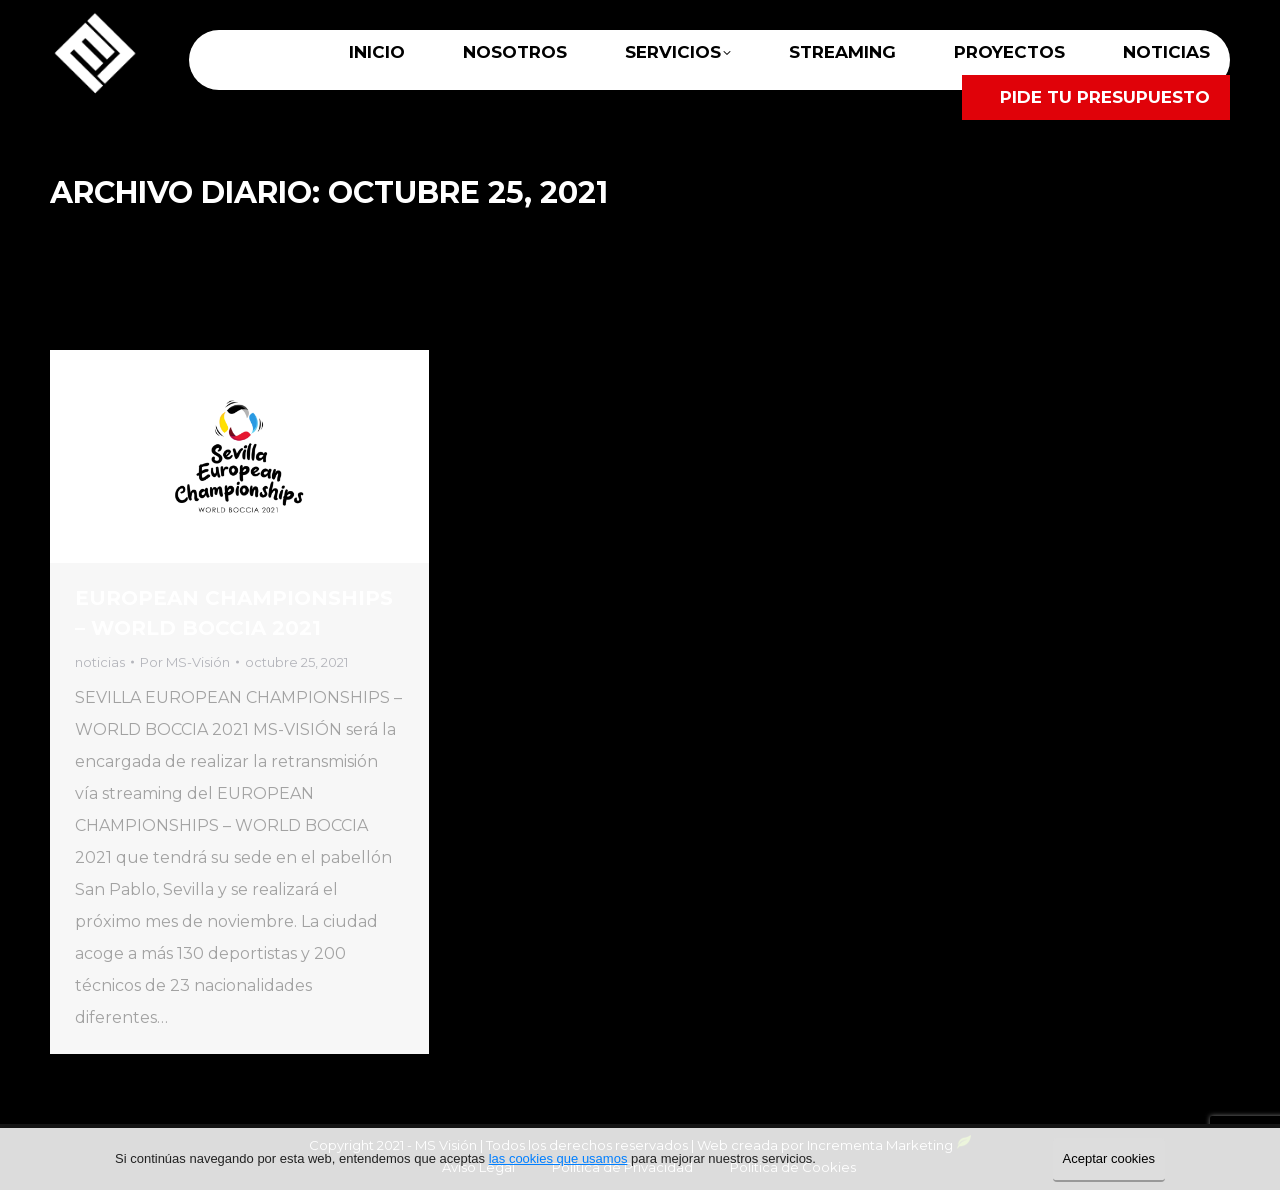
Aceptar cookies (1109, 1158)
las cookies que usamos (558, 1158)
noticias (100, 662)
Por (185, 662)
